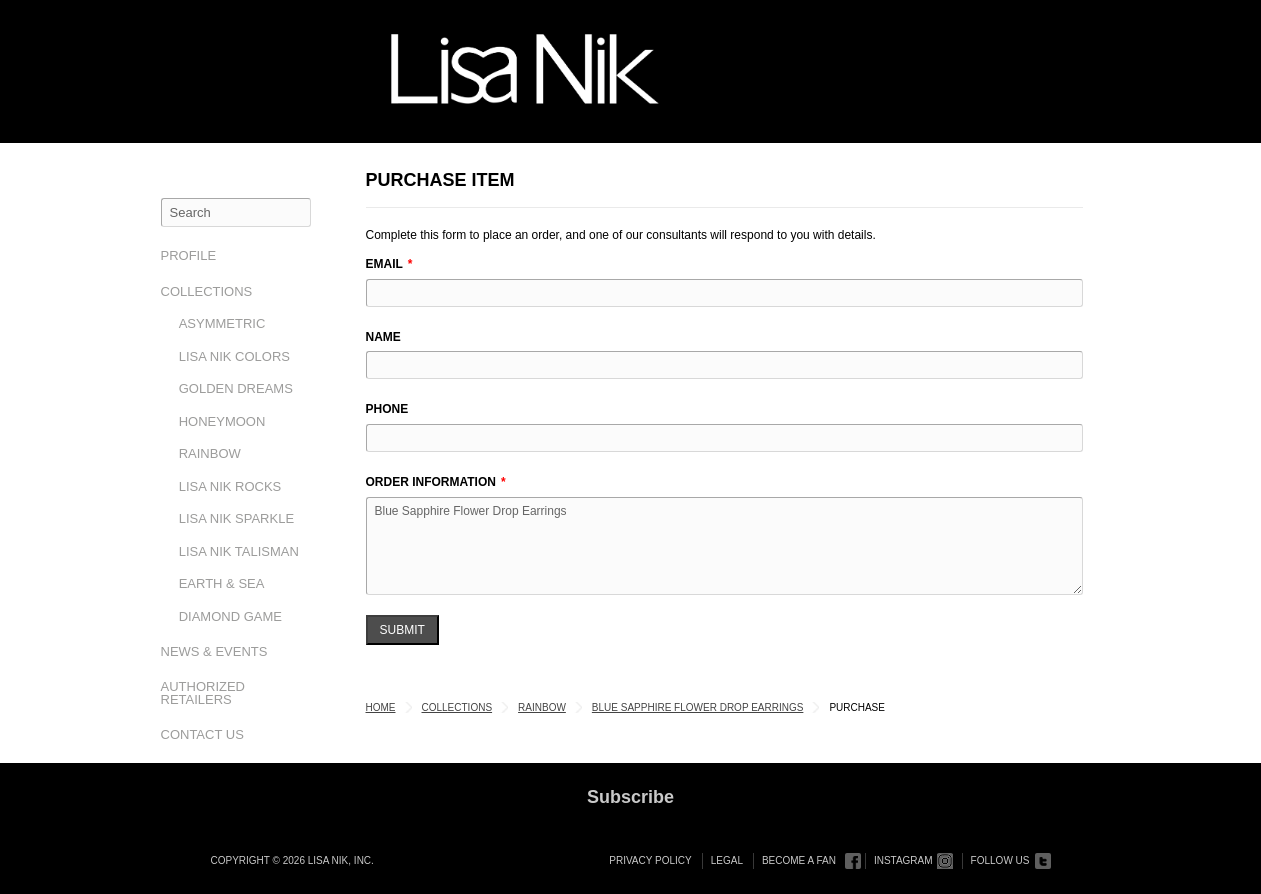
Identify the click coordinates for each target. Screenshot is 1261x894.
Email (384, 264)
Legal (727, 860)
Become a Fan (799, 860)
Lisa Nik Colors (234, 356)
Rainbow (210, 453)
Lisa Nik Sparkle (236, 518)
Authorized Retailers (203, 693)
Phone (387, 409)
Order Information (431, 482)
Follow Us (1000, 860)
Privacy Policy (650, 860)
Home (381, 707)
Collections (207, 291)
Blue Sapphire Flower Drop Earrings (724, 546)
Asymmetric (222, 323)
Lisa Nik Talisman (239, 551)
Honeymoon (222, 421)
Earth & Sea (222, 583)
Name (383, 337)
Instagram (903, 860)
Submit (402, 630)
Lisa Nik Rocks (230, 486)
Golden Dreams (236, 388)
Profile (189, 255)
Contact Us (202, 734)
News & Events (214, 651)
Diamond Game (230, 616)
